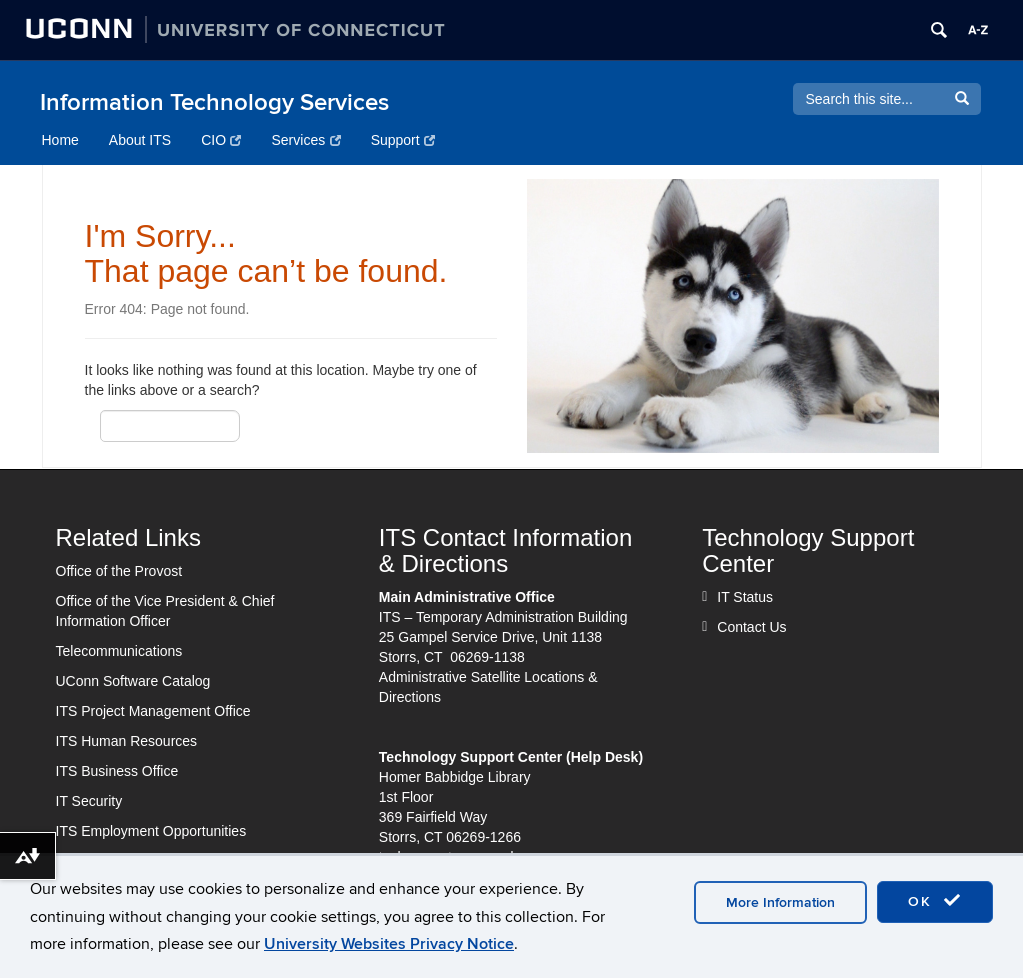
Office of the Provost (119, 571)
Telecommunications (119, 651)
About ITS (140, 140)
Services (305, 140)
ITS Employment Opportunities (151, 831)
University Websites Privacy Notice (389, 944)
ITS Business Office (117, 771)
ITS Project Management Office (153, 711)
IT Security (89, 801)
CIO (221, 140)
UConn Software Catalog (133, 681)
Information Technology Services (214, 102)
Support (403, 140)
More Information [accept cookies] (780, 902)
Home (60, 140)
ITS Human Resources (127, 741)
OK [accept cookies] (935, 901)
